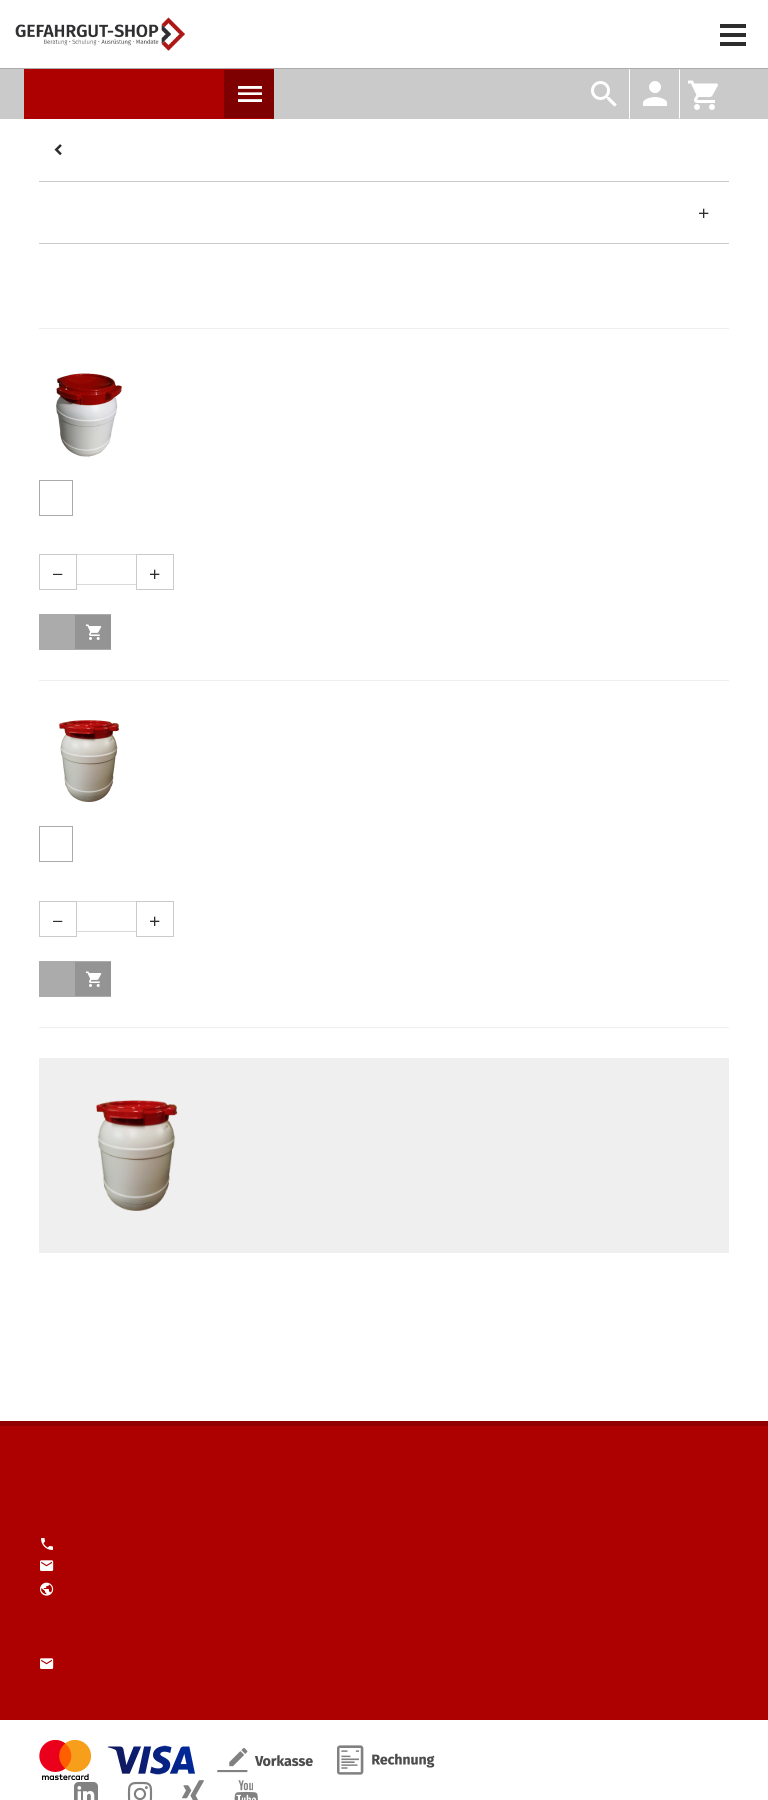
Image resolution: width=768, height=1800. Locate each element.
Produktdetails (56, 498)
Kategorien (61, 151)
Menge (376, 535)
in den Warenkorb (93, 632)
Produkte (249, 94)
